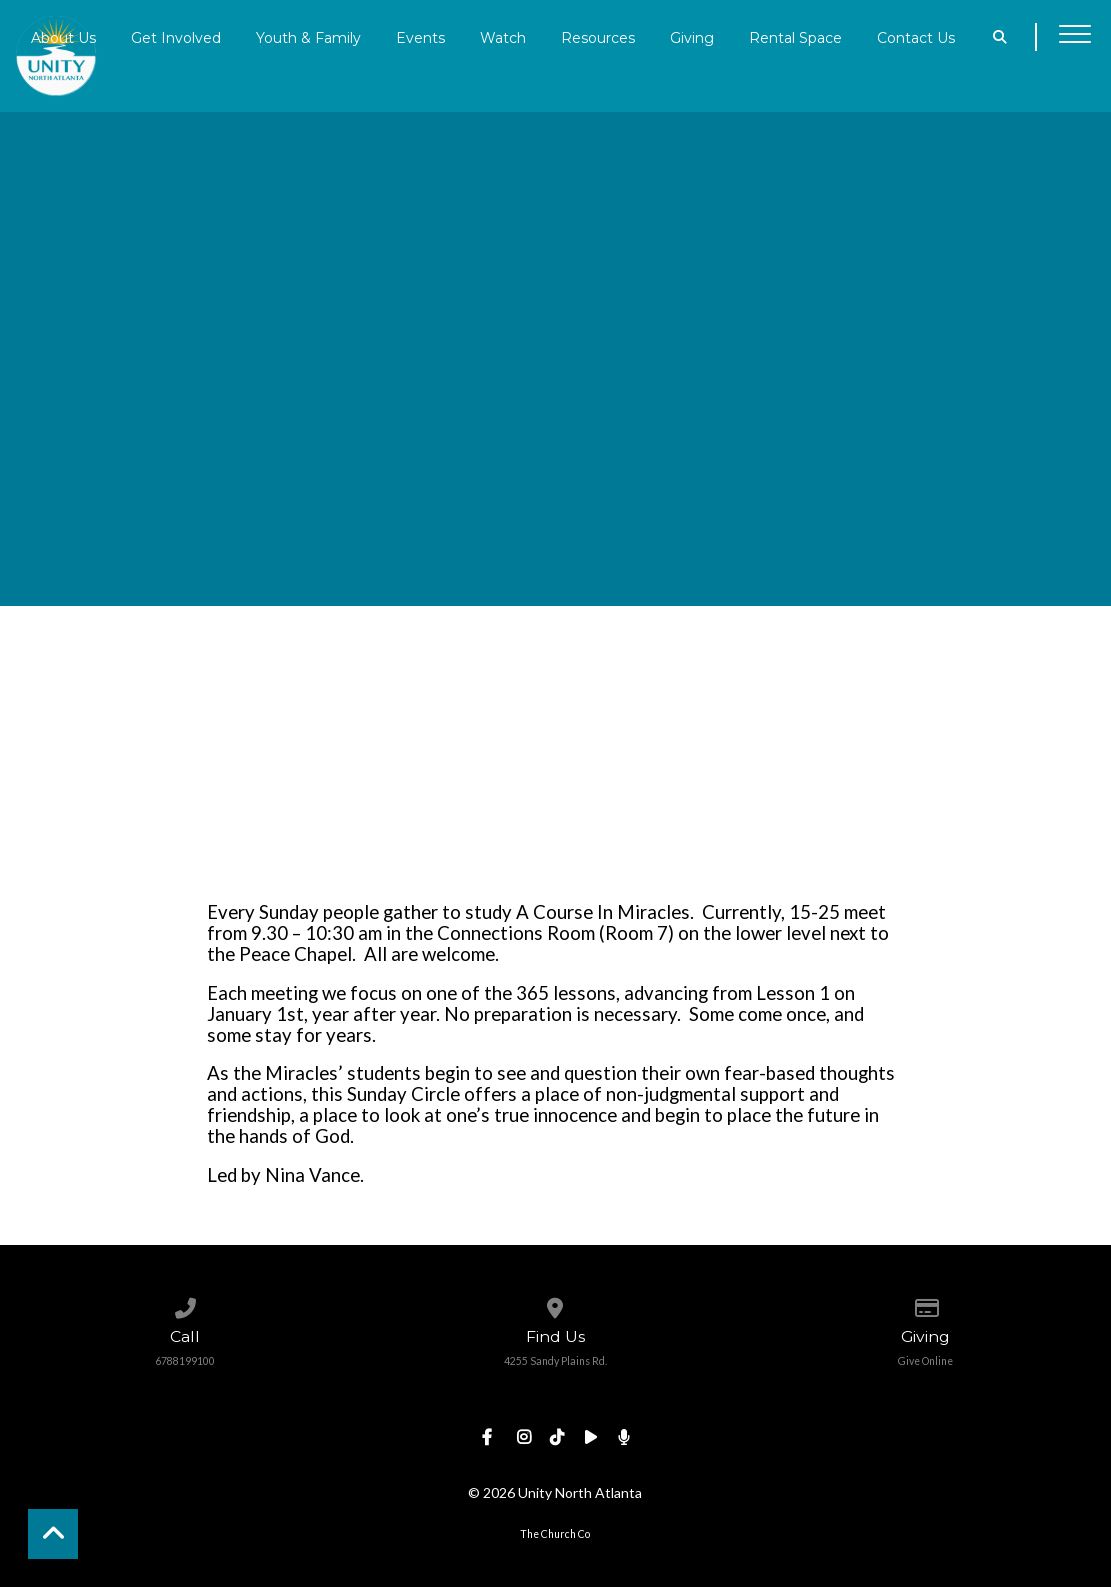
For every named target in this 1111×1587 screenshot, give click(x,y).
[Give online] (925, 1304)
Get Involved (176, 37)
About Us (63, 37)
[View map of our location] (555, 1304)
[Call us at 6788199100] (184, 1304)
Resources (598, 37)
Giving (692, 37)
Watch (503, 37)
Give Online (925, 1361)
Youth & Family (308, 37)
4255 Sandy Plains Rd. (555, 1361)
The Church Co (555, 1534)
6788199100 (185, 1361)
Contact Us (916, 37)
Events (420, 37)
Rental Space (795, 37)
